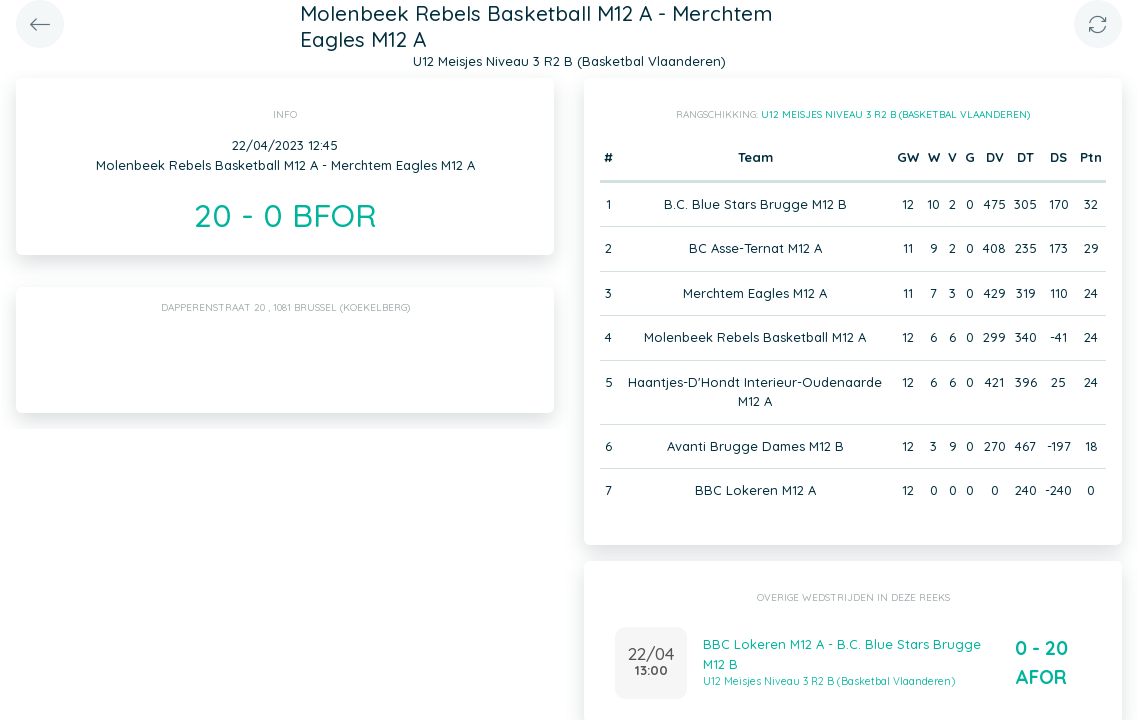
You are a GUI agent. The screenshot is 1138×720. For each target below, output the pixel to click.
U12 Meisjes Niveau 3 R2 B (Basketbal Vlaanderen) (895, 114)
